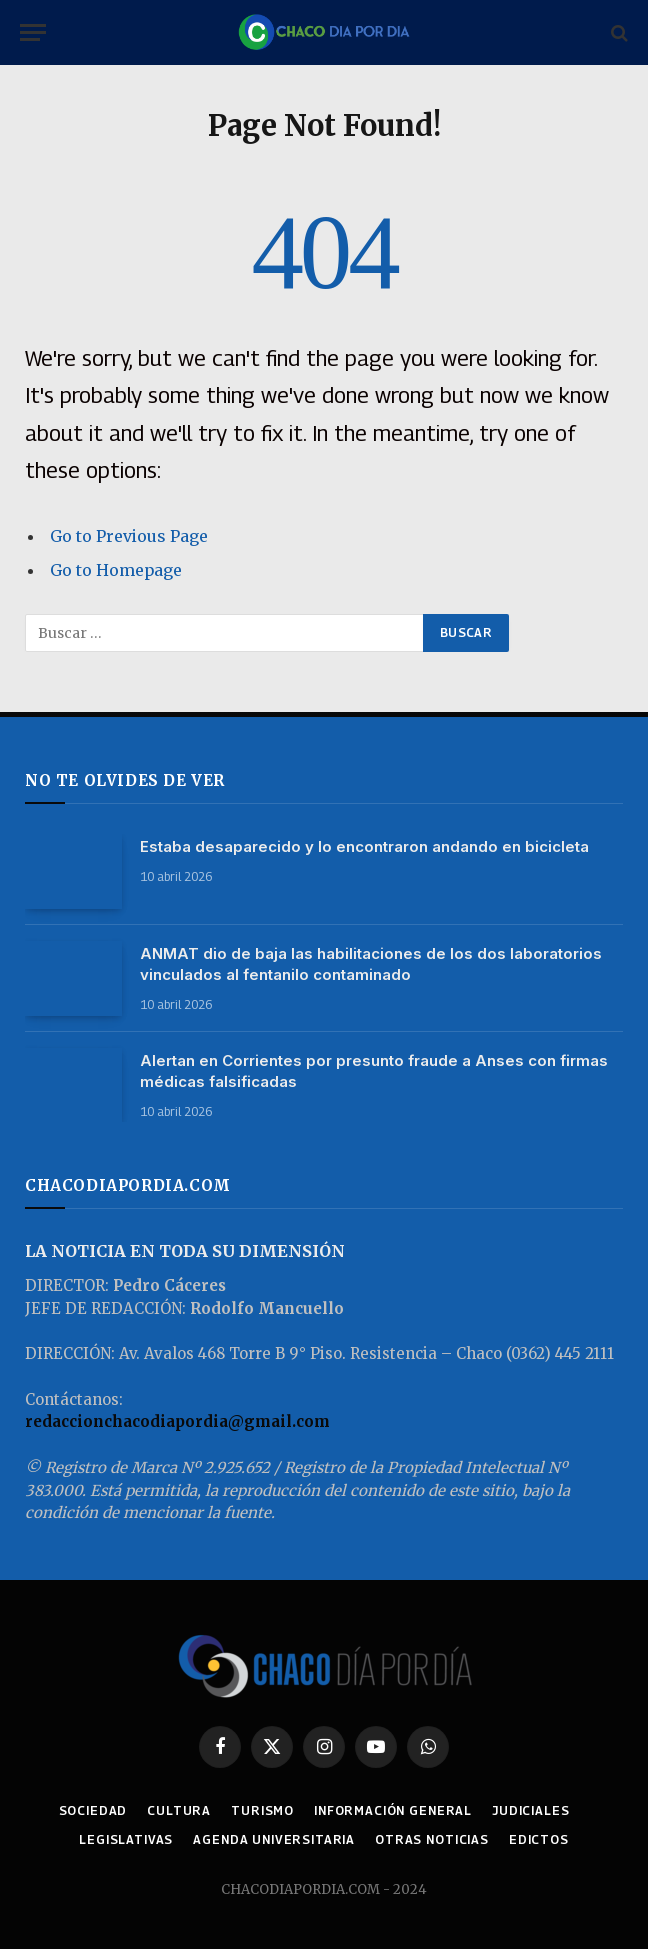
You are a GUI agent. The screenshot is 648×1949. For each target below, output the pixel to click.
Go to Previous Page (129, 536)
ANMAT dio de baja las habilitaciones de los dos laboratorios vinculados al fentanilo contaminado (371, 964)
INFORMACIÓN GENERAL (393, 1810)
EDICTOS (539, 1839)
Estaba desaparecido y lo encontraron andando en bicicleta (364, 846)
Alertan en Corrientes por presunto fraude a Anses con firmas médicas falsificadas (374, 1071)
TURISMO (262, 1810)
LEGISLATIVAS (126, 1839)
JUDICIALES (530, 1810)
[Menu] (33, 32)
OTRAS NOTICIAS (432, 1839)
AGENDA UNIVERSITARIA (274, 1839)
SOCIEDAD (93, 1810)
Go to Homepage (116, 570)
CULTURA (179, 1810)
